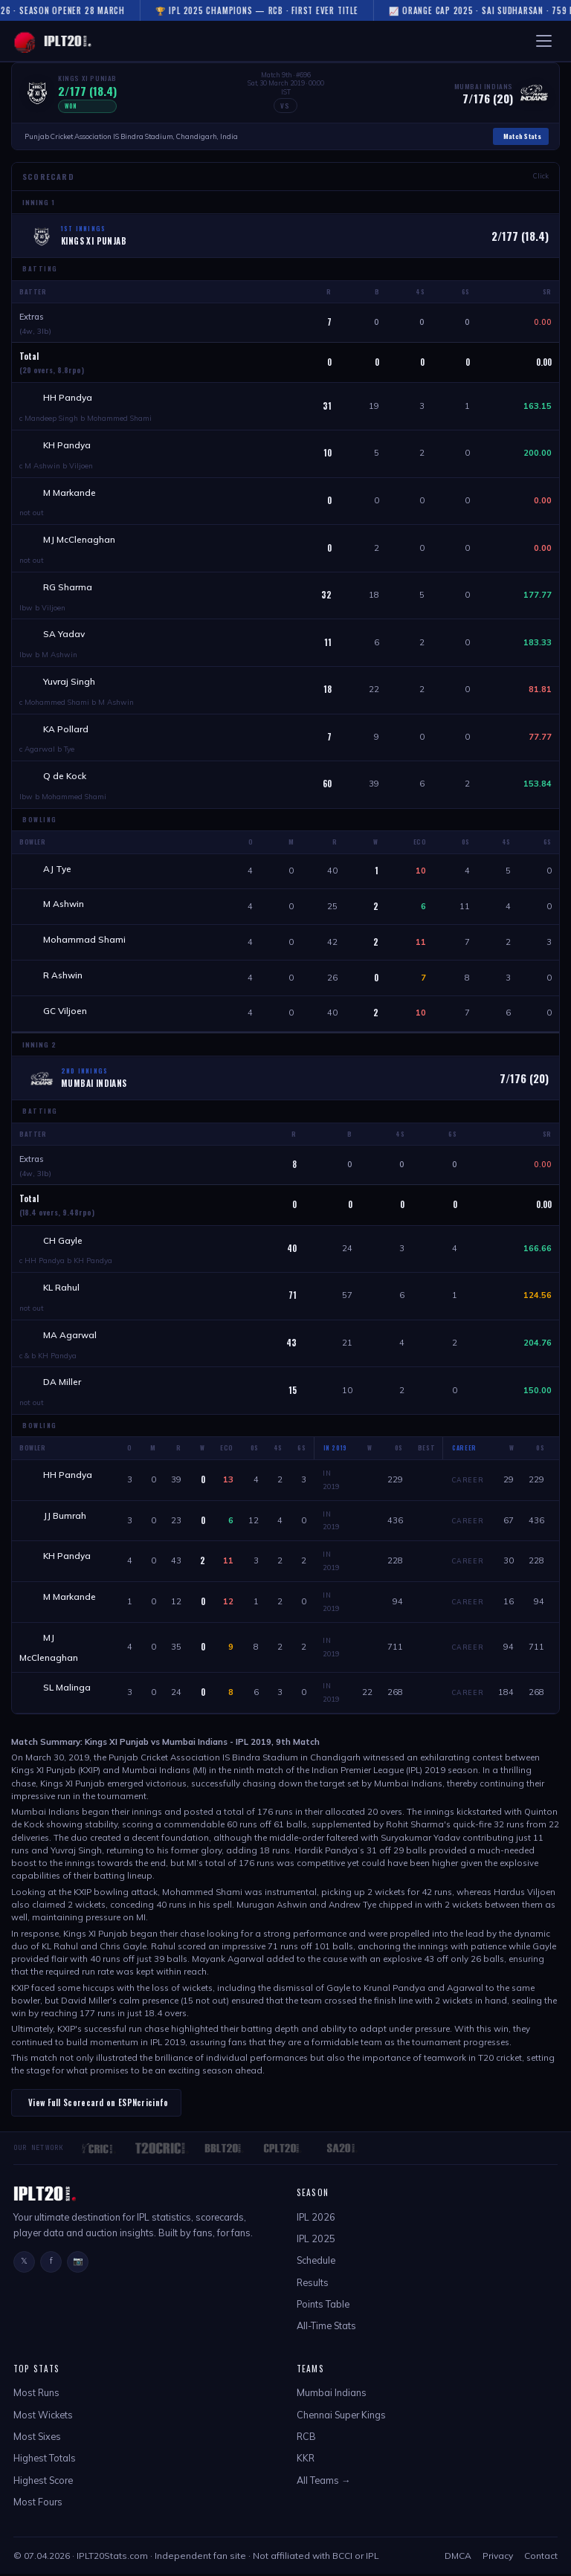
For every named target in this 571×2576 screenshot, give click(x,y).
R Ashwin (63, 976)
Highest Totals (44, 2460)
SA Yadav (64, 634)
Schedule (316, 2262)
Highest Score (43, 2482)
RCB (306, 2438)
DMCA (458, 2557)
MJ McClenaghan (79, 540)
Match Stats (522, 136)
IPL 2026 (316, 2219)
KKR (305, 2460)
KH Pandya (67, 445)
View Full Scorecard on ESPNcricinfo (98, 2105)
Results (313, 2285)
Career (468, 1481)
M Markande (69, 492)
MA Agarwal (70, 1336)
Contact (541, 2557)
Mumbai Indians (332, 2395)
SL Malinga (67, 1689)
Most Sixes (37, 2438)
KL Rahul (61, 1288)
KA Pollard (65, 729)
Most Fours (37, 2504)
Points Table (323, 2306)
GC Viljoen (65, 1012)
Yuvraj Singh (69, 682)
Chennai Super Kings (341, 2417)
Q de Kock (64, 776)
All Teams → (324, 2482)
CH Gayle (63, 1241)
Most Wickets (43, 2417)
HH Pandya (67, 397)
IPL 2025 (316, 2241)
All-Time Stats (326, 2328)
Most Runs (36, 2395)
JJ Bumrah (64, 1517)
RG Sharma (67, 587)
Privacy (498, 2557)
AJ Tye (57, 869)
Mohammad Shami (84, 940)
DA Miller (62, 1383)
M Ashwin (63, 905)
